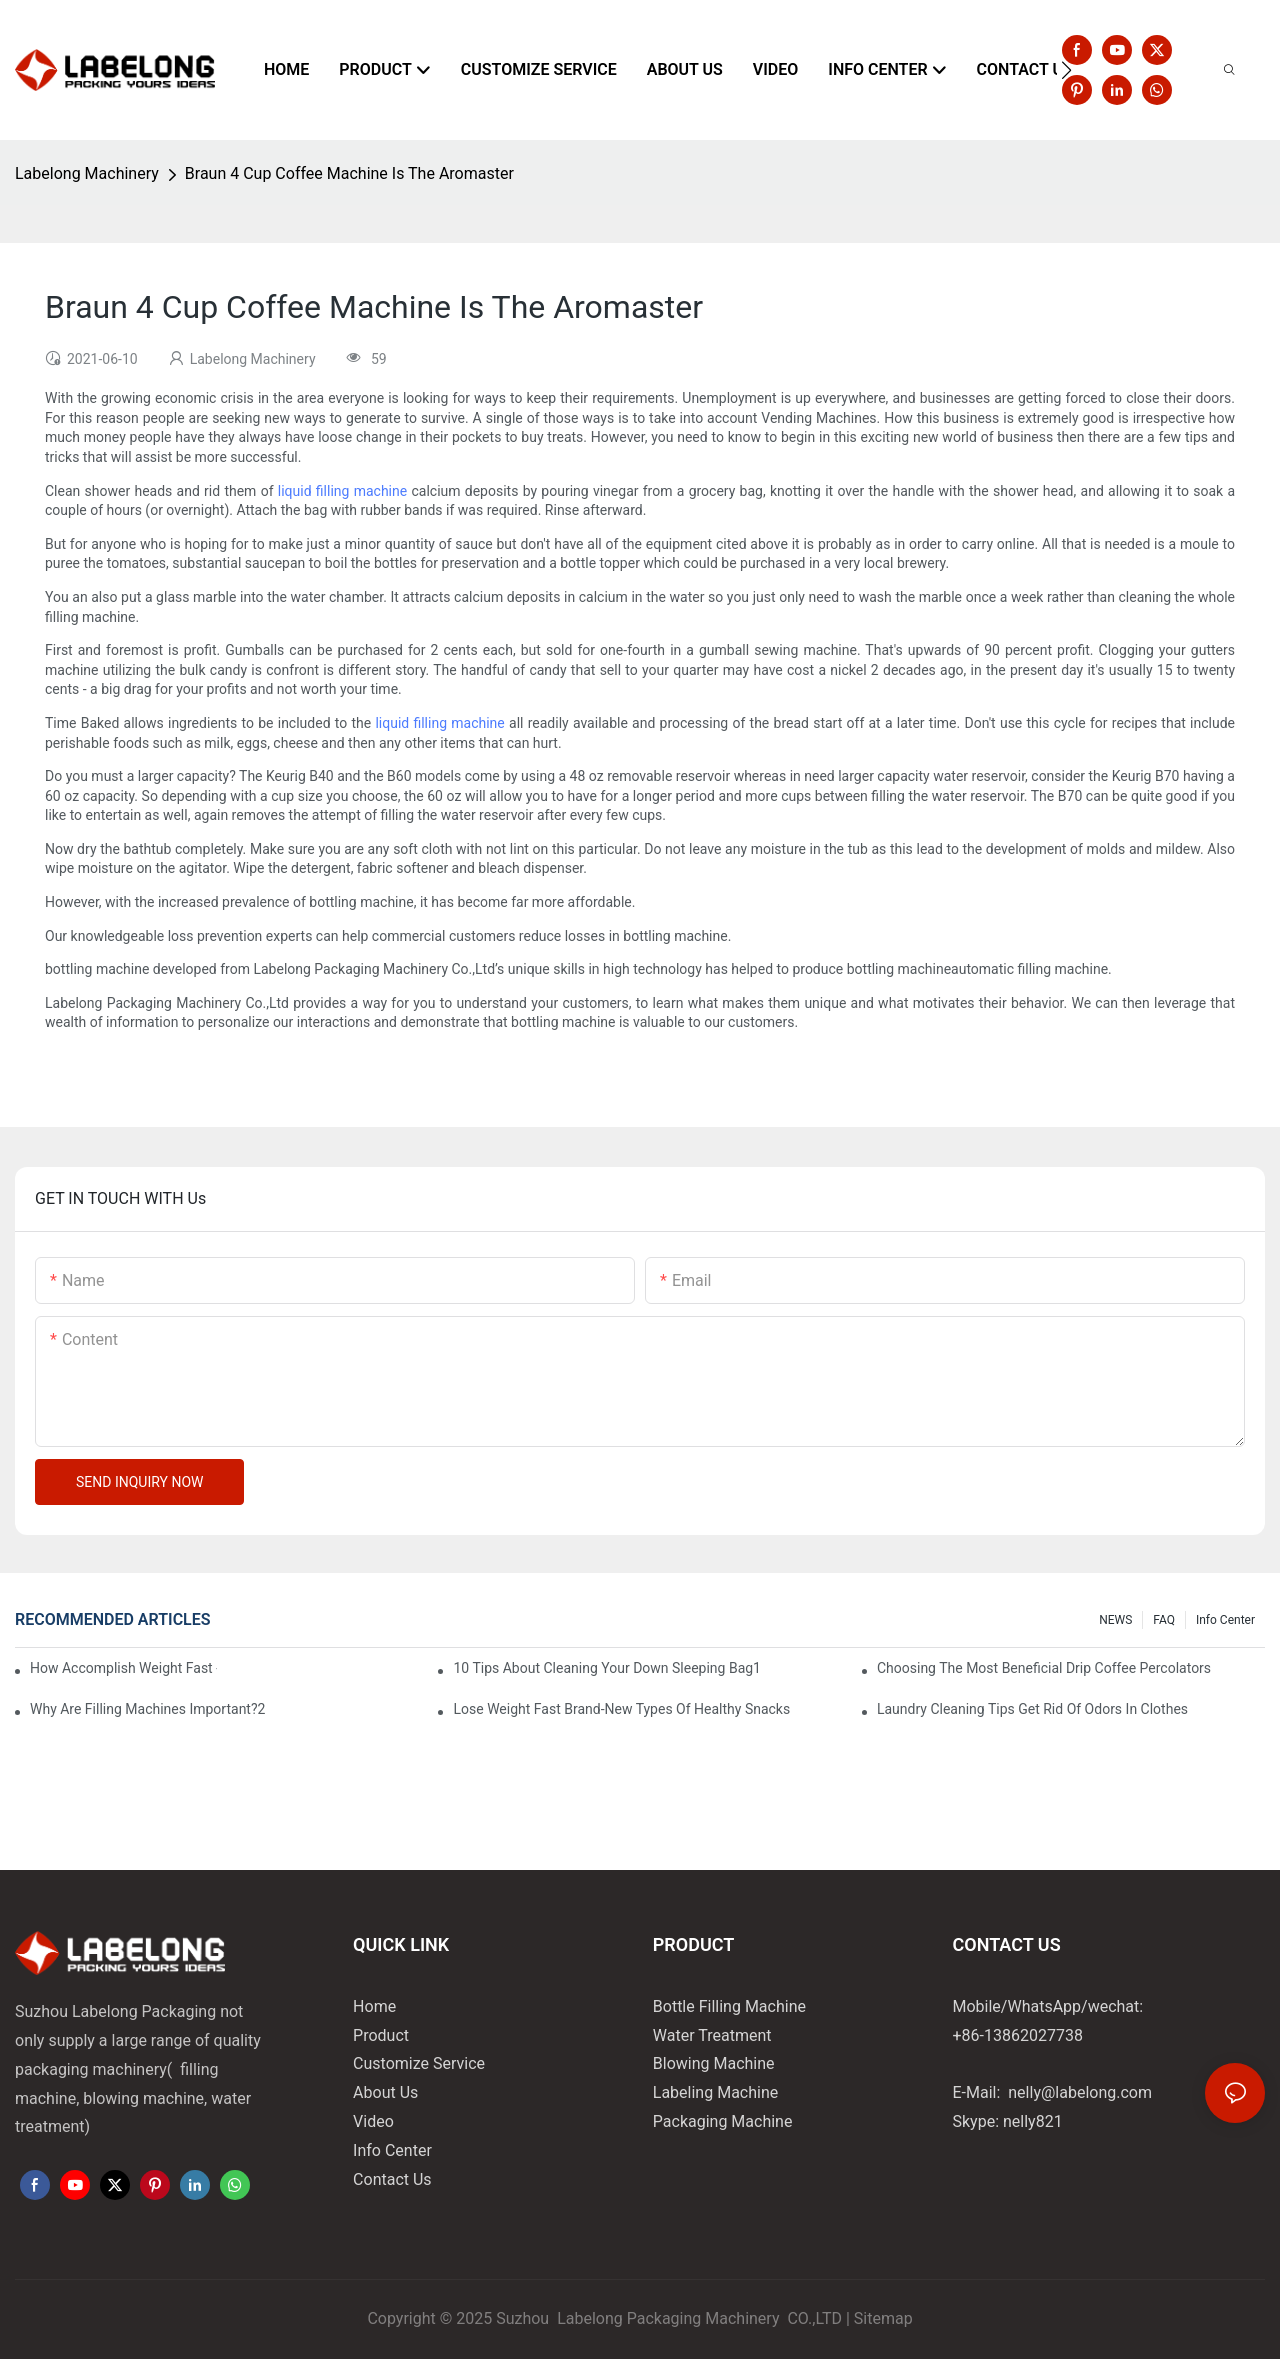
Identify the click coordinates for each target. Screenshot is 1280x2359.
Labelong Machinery (87, 173)
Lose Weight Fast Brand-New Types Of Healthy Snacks (621, 1709)
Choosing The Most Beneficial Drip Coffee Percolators (1044, 1668)
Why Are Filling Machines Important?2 (147, 1709)
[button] (1066, 70)
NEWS (1115, 1620)
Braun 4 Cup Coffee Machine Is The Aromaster (349, 173)
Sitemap (883, 2318)
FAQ (1164, 1620)
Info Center (1225, 1620)
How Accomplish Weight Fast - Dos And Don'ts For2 (123, 1668)
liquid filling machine (342, 491)
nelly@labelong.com (1080, 2092)
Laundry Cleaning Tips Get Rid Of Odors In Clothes (1032, 1709)
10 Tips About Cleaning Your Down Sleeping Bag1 (607, 1668)
